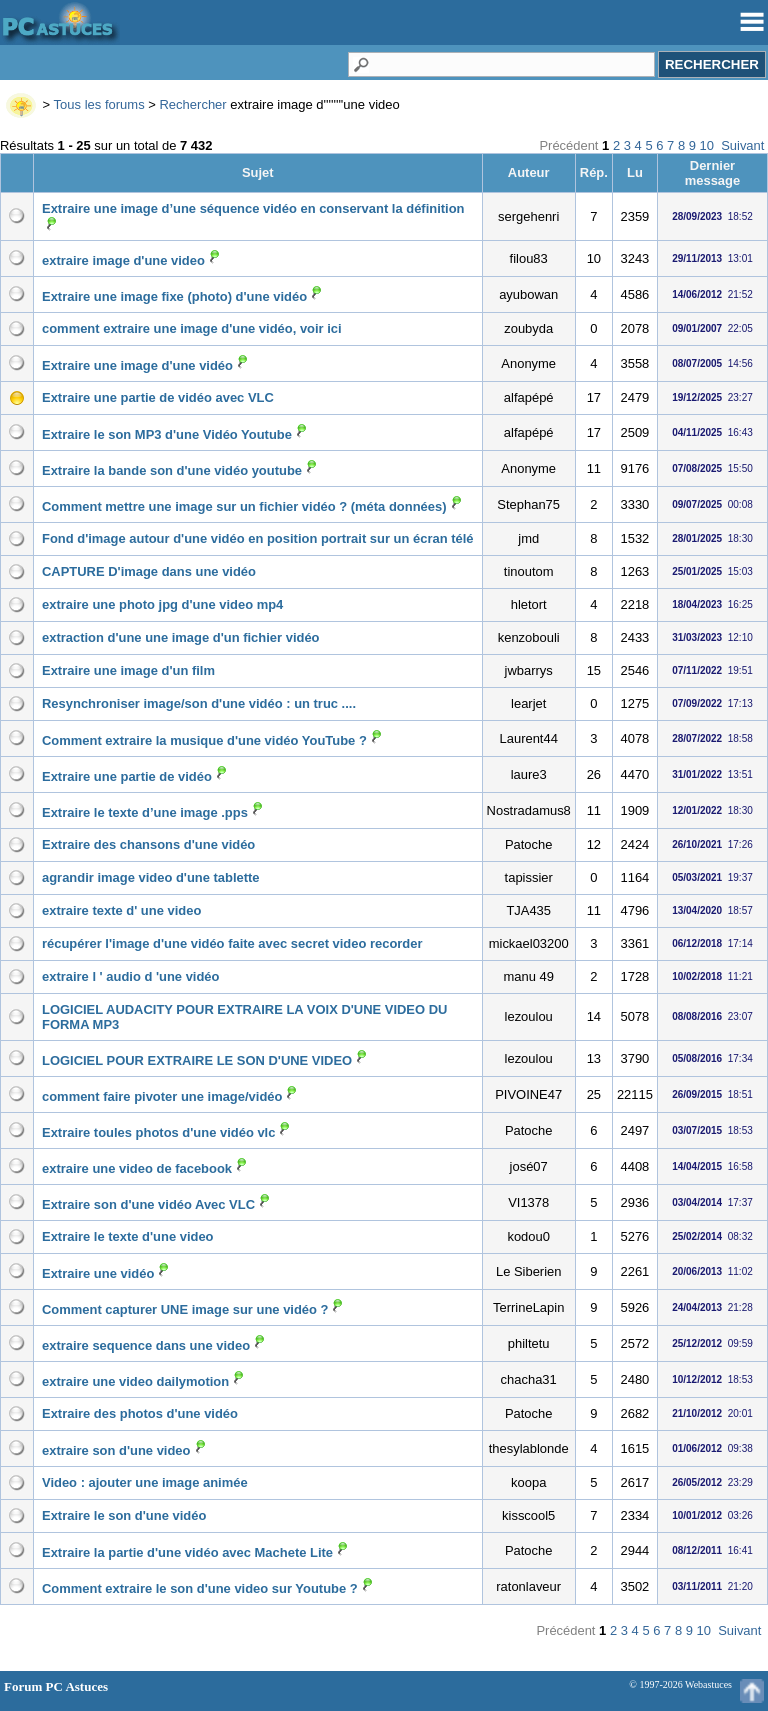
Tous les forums (99, 104)
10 (707, 145)
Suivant (742, 145)
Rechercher (192, 104)
